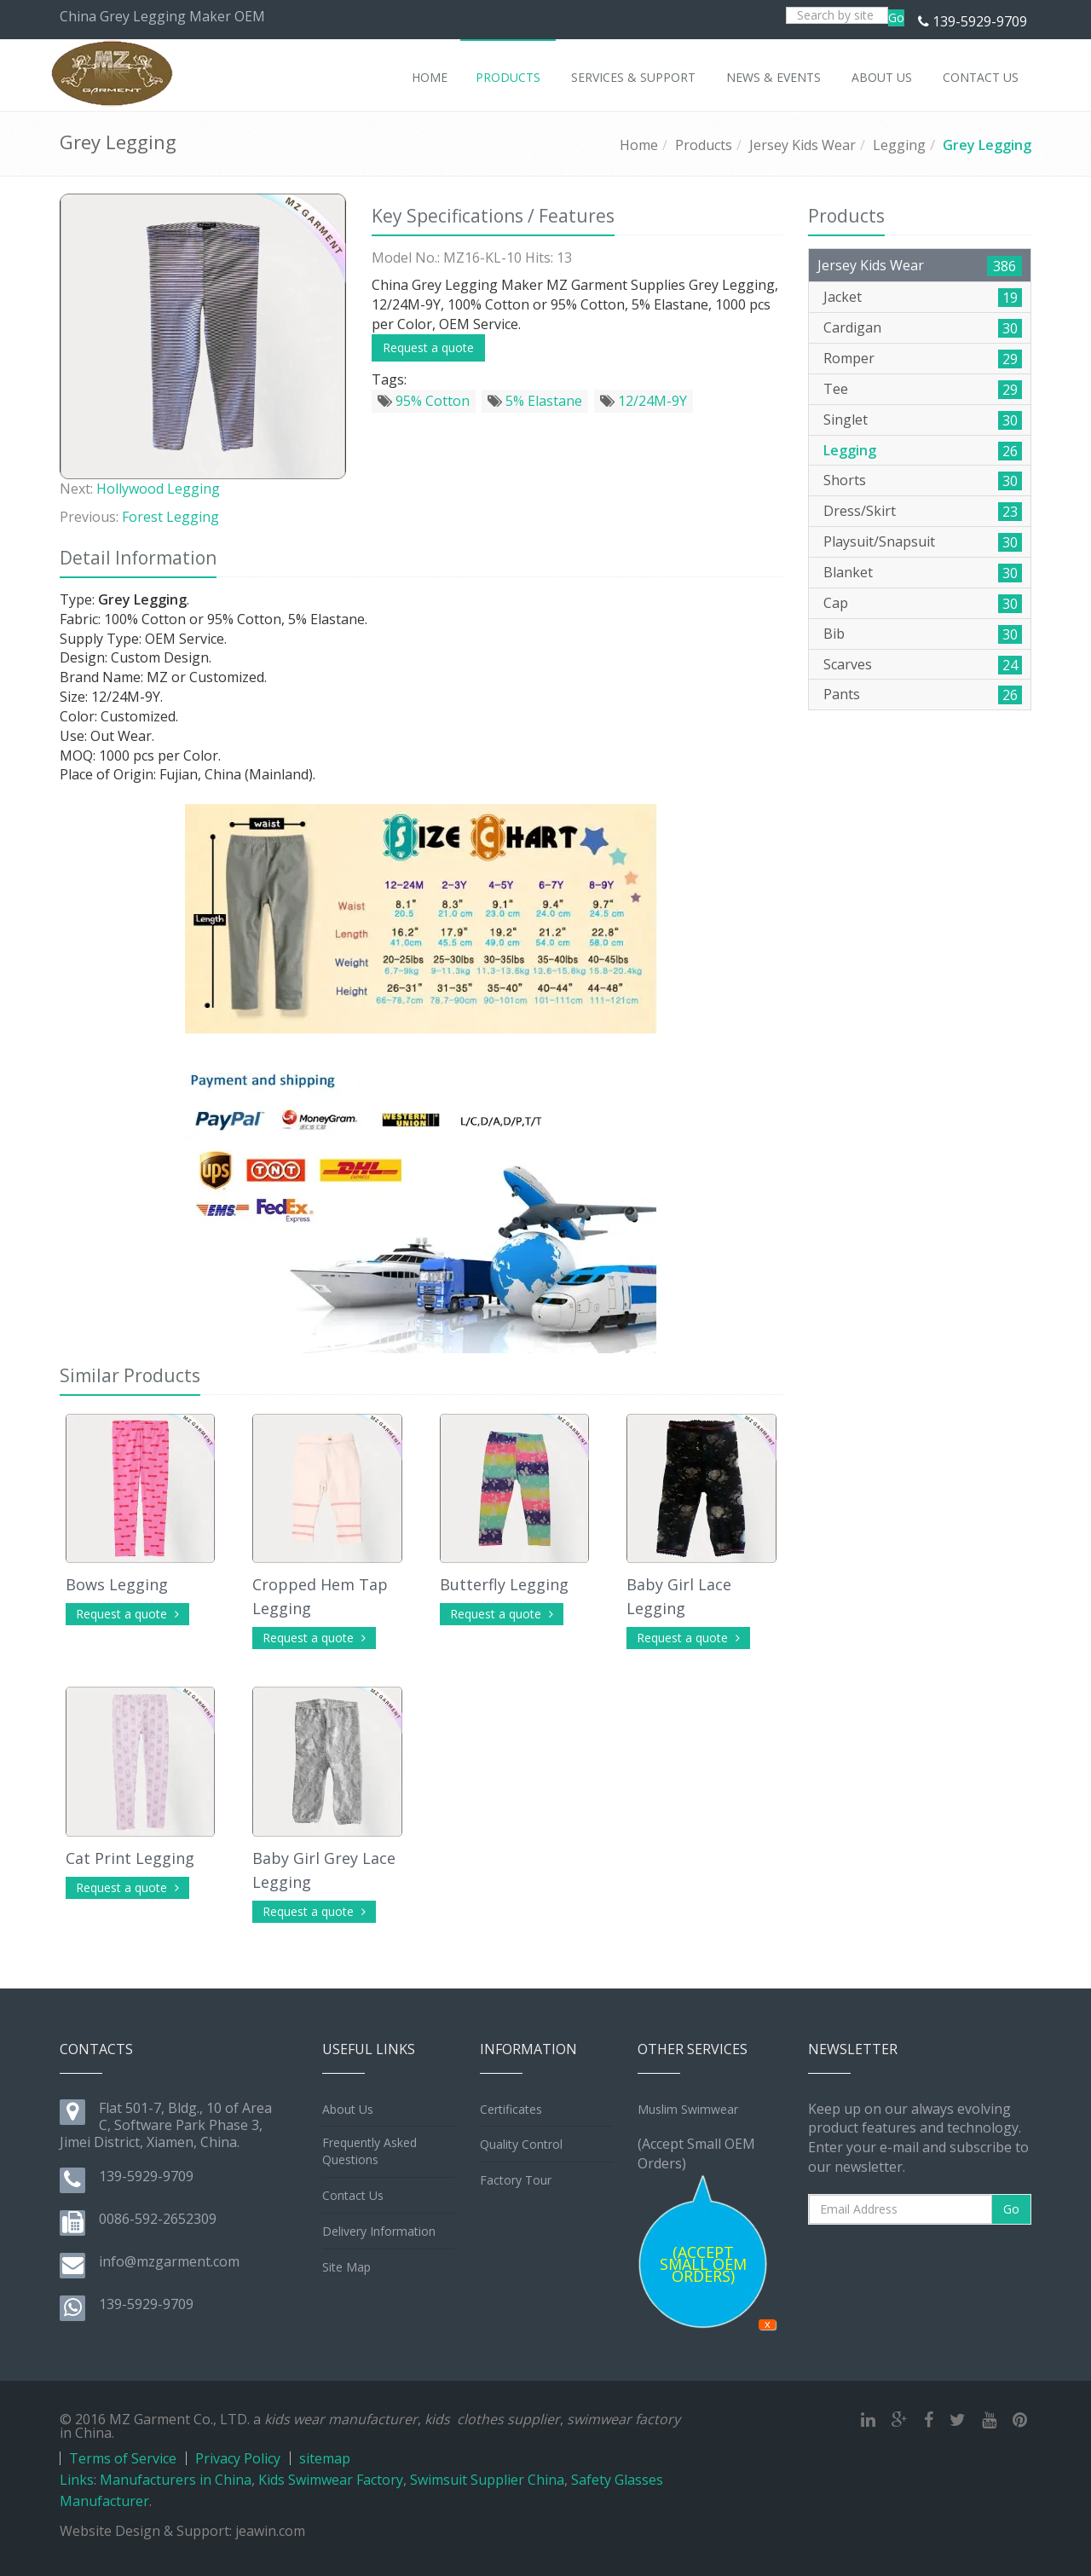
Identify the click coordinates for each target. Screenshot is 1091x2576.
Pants (841, 694)
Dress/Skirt (859, 510)
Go (896, 17)
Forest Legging (170, 516)
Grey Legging (987, 145)
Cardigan (852, 327)
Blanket (848, 572)
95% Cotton (424, 400)
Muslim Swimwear (688, 2109)
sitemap (324, 2458)
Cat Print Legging (130, 1858)
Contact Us (353, 2195)
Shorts (844, 480)
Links (77, 2479)
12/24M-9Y (643, 400)
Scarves (847, 664)
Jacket (842, 296)
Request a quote (428, 347)
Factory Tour (515, 2180)
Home (639, 145)
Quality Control (521, 2144)
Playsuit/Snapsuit (879, 541)
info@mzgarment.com (169, 2261)
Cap (835, 602)
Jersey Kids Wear (802, 145)
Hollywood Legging (158, 488)
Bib (834, 633)
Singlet (845, 419)
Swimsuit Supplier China (487, 2479)
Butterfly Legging (504, 1584)
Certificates (511, 2109)
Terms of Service (122, 2458)
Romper (849, 358)
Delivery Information (379, 2231)
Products (703, 145)
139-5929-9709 (979, 21)
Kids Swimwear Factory (330, 2479)
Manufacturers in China (175, 2479)
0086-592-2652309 (157, 2218)
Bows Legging (117, 1584)
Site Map (346, 2267)
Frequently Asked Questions (369, 2151)
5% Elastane (535, 400)
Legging (899, 145)
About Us (347, 2109)
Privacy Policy (237, 2458)
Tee (835, 388)
